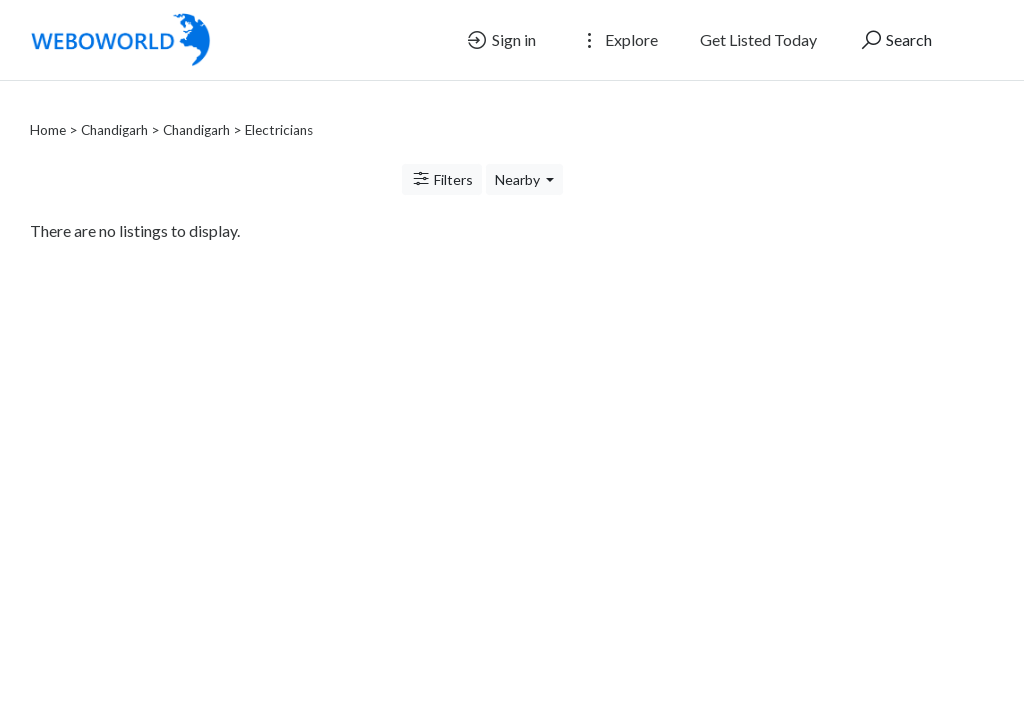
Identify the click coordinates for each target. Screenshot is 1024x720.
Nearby (519, 155)
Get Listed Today (758, 39)
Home (48, 106)
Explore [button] (618, 40)
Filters (442, 155)
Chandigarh (114, 106)
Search (895, 40)
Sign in (500, 40)
